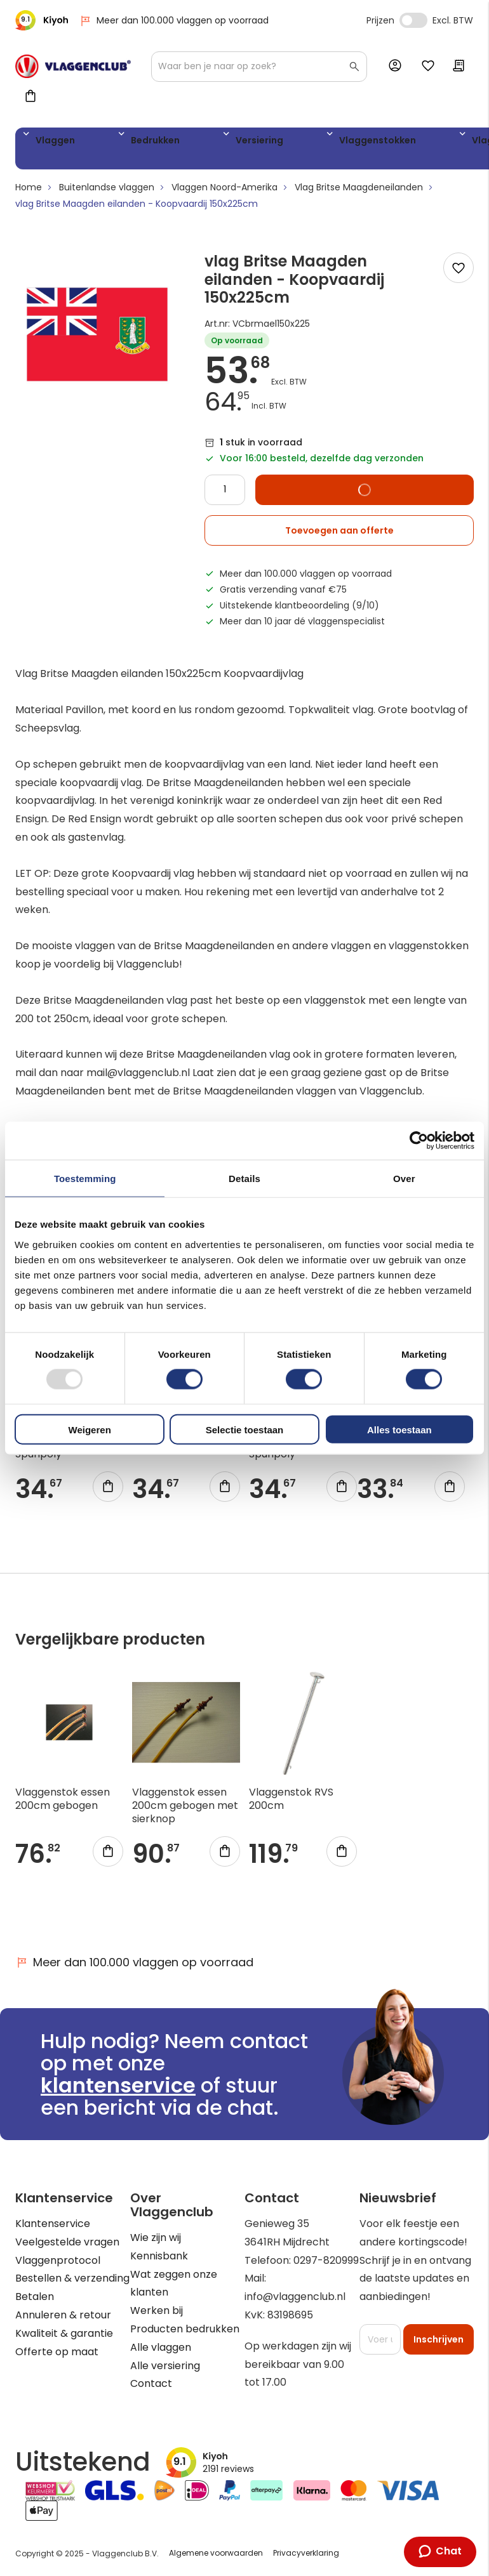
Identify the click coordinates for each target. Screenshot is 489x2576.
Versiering (194, 142)
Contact (151, 2384)
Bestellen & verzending (72, 2278)
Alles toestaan (399, 1429)
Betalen (34, 2296)
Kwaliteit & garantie (64, 2333)
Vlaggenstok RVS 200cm (291, 1804)
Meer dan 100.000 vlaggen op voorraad (174, 20)
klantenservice (118, 2085)
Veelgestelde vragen (67, 2242)
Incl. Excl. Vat (413, 20)
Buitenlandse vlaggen (106, 192)
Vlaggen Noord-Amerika (224, 192)
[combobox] (259, 66)
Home (28, 192)
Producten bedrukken (184, 2329)
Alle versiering (165, 2365)
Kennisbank (159, 2256)
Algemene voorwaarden (216, 2553)
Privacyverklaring (306, 2553)
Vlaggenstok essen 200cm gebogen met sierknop (185, 1810)
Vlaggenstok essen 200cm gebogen (62, 1804)
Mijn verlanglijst (428, 66)
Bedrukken (121, 142)
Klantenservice (52, 2223)
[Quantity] (224, 494)
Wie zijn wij (155, 2237)
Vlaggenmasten (385, 142)
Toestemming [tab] (85, 1178)
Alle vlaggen (160, 2347)
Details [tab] (244, 1178)
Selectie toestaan (245, 1429)
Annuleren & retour (63, 2315)
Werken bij (156, 2310)
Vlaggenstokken (283, 142)
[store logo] (73, 66)
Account (397, 66)
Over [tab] (404, 1178)
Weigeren (90, 1429)
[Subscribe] (438, 2339)
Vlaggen (50, 142)
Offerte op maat (56, 2351)
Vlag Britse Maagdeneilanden (359, 192)
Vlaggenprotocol (57, 2260)
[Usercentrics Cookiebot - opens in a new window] (418, 1140)
